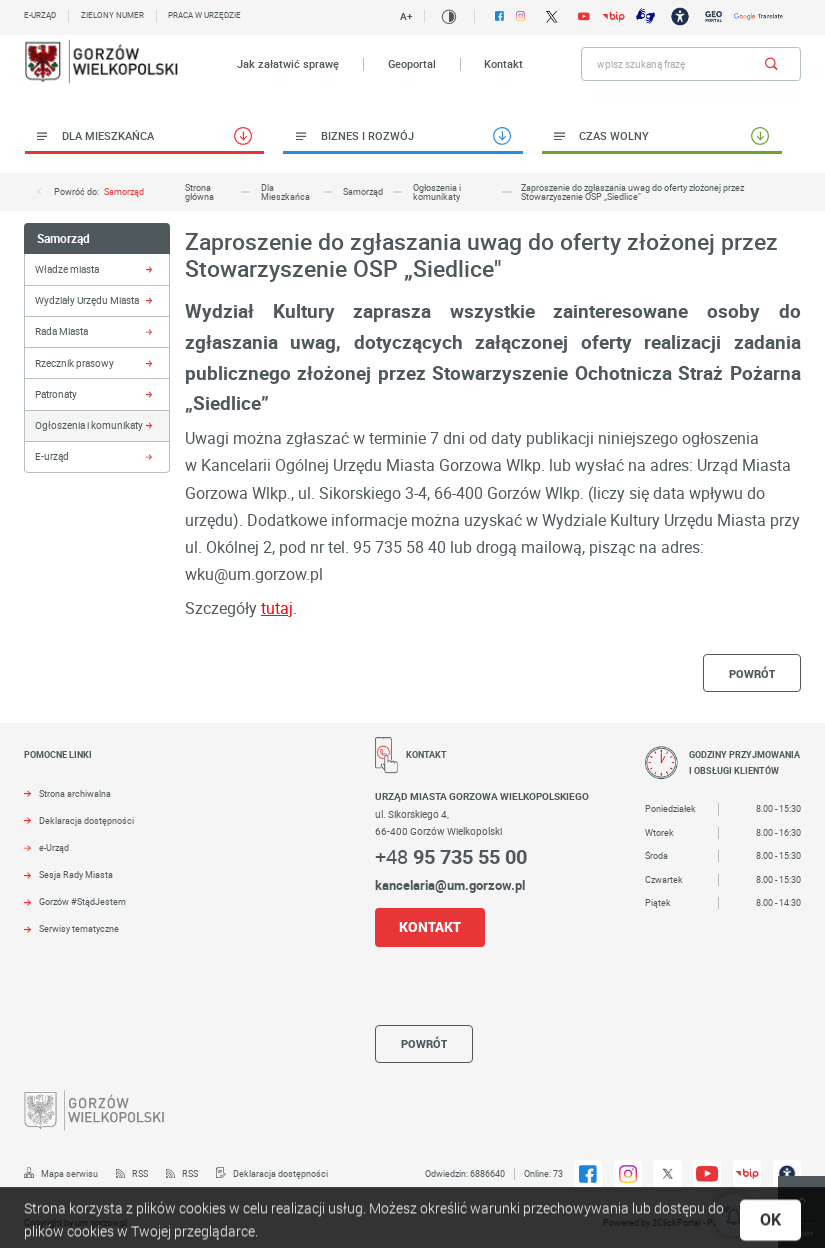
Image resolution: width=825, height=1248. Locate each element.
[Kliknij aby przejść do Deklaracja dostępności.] (271, 1174)
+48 (451, 856)
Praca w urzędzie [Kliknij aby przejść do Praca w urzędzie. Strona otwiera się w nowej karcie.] (204, 15)
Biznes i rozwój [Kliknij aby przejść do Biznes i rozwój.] (367, 135)
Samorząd (124, 191)
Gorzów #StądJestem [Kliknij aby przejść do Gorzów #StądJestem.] (82, 902)
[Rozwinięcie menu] (180, 767)
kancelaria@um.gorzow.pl (450, 885)
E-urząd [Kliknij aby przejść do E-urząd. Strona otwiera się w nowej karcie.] (40, 15)
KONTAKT (430, 926)
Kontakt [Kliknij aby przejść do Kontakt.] (503, 64)
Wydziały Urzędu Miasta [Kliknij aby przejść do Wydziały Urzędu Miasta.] (87, 300)
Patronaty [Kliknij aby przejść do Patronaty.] (56, 394)
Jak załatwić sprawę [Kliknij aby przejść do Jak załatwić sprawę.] (288, 64)
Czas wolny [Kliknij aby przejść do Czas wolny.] (614, 135)
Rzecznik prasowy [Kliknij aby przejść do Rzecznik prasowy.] (74, 363)
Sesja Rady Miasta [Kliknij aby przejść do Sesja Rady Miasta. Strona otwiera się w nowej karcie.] (76, 875)
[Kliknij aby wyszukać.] (771, 64)
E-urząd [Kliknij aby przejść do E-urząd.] (52, 456)
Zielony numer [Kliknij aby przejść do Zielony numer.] (112, 15)
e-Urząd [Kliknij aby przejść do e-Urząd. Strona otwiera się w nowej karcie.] (54, 848)
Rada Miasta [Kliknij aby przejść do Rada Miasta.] (61, 331)
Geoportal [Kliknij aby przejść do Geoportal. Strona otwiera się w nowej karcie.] (412, 64)
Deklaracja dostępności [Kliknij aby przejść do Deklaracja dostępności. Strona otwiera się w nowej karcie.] (86, 821)
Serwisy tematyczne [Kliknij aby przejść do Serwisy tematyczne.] (79, 929)
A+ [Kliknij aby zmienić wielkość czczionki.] (406, 16)
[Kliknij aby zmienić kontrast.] (449, 17)
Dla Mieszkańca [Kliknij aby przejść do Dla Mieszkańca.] (108, 135)
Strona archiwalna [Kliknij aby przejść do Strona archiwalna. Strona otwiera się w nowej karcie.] (75, 794)
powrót (752, 673)
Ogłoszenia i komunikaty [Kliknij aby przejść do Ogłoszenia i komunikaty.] (89, 425)
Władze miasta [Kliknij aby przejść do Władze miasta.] (67, 269)
